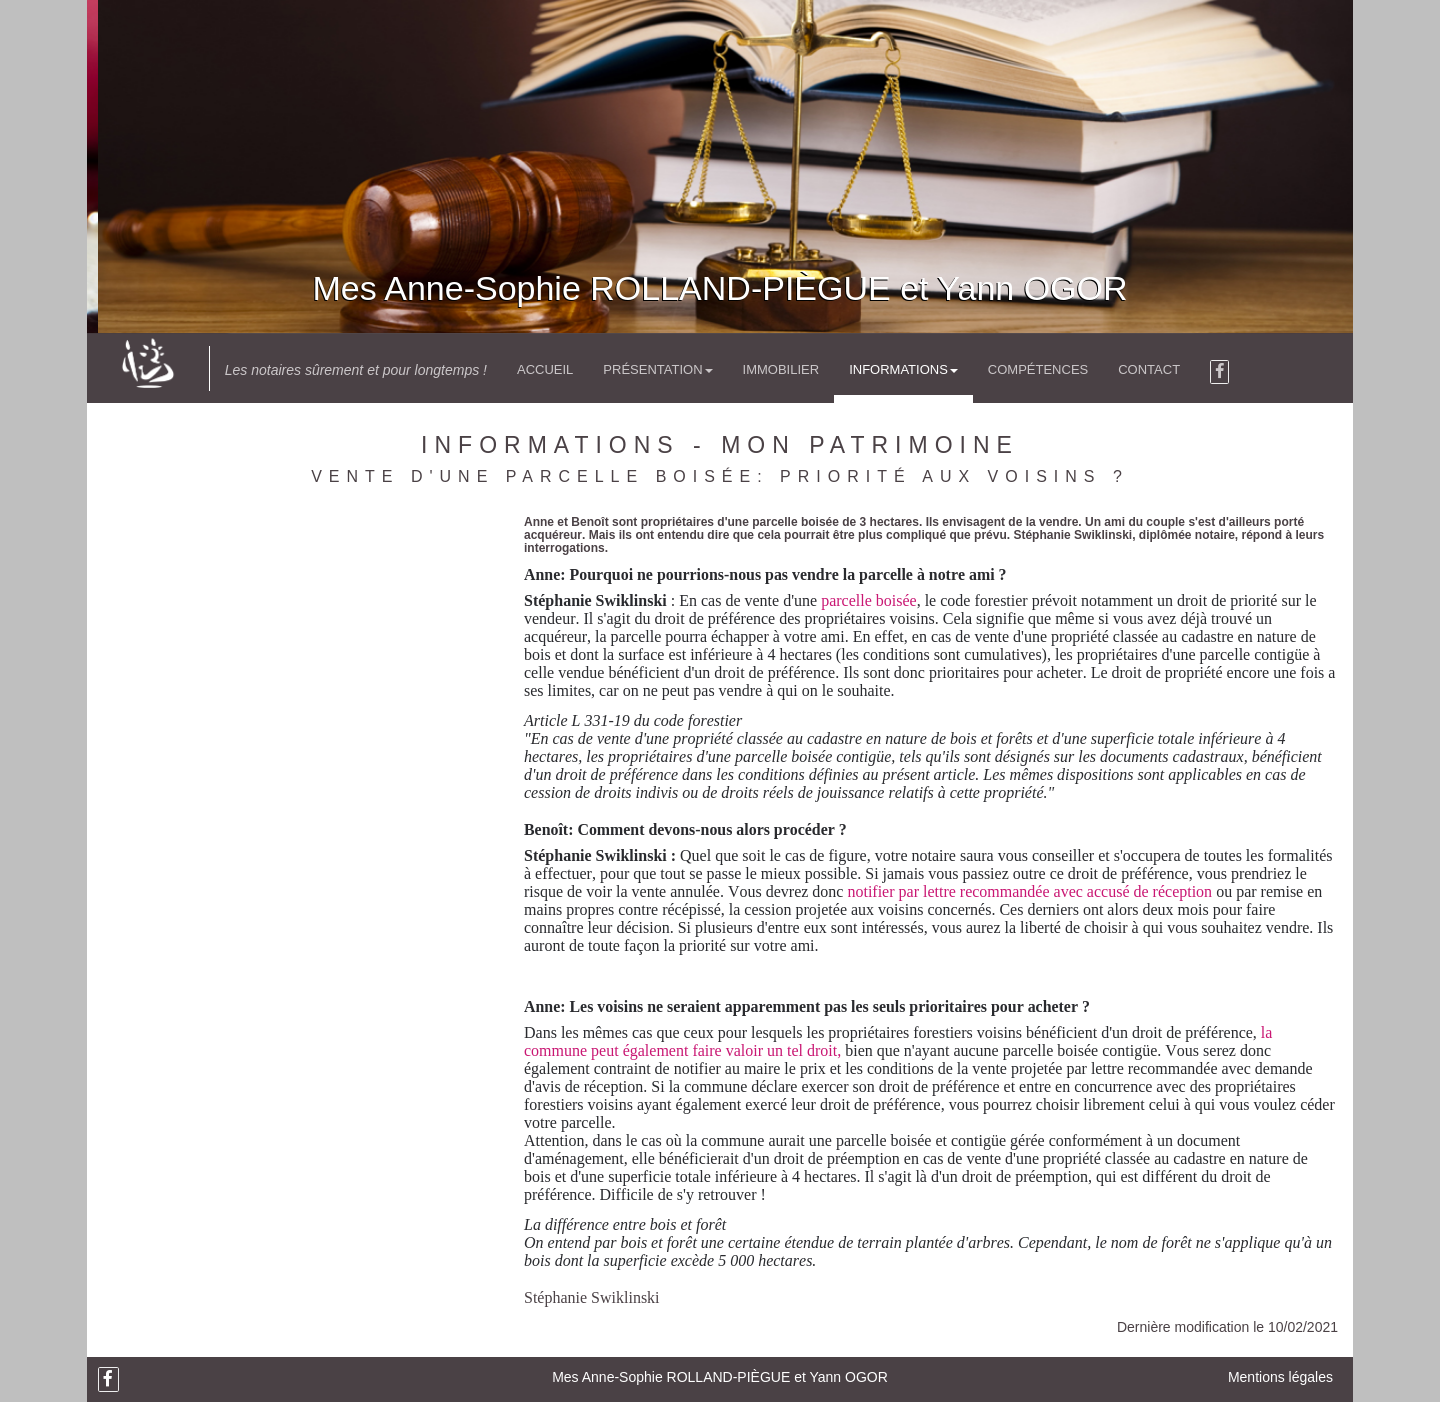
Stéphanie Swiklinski (592, 1297)
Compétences (1038, 369)
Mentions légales (1280, 1377)
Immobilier (781, 369)
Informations (903, 369)
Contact (1149, 369)
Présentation (657, 369)
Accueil (545, 369)
